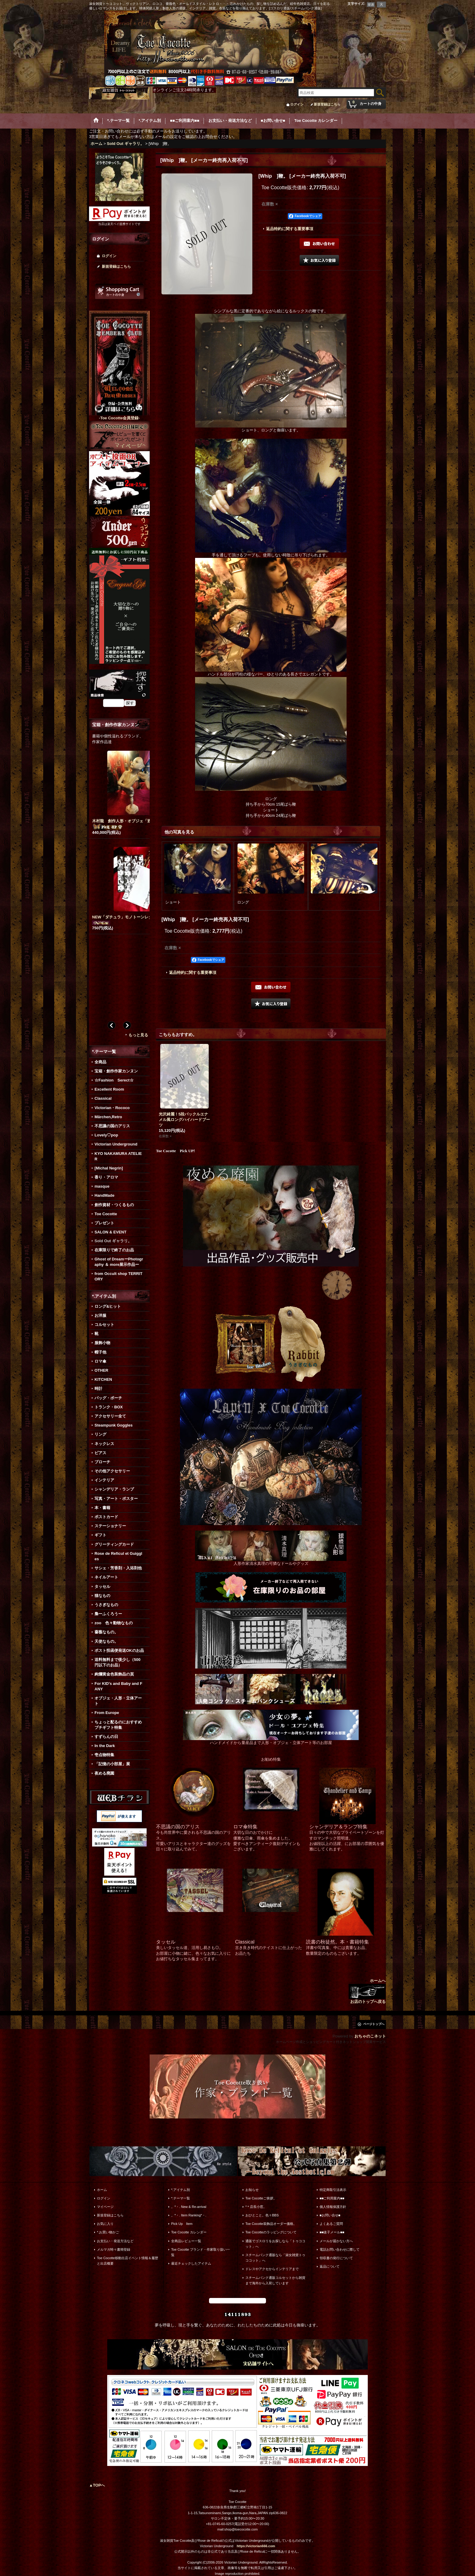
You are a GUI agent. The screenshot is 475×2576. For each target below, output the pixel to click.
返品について (330, 2266)
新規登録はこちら (327, 104)
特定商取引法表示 (333, 2190)
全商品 (100, 1062)
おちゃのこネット (370, 2036)
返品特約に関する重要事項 (289, 228)
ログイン (297, 104)
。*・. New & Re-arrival (188, 2207)
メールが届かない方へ (336, 2241)
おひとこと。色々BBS (262, 2215)
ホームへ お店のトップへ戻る (367, 1991)
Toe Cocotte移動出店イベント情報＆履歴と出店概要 (127, 2260)
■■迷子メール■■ (332, 2232)
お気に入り (105, 2223)
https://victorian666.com (256, 2546)
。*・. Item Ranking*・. (188, 2215)
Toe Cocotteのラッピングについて (271, 2232)
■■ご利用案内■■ (332, 2198)
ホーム (102, 2190)
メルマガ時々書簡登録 (113, 2249)
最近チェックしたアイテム (191, 2263)
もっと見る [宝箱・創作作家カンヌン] (138, 1035)
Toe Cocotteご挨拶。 (261, 2198)
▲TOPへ (97, 2485)
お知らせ (252, 2190)
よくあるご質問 (331, 2223)
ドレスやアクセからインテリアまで (272, 2269)
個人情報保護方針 (333, 2207)
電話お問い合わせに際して (340, 2249)
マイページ (105, 2207)
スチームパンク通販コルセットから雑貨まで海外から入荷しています (275, 2280)
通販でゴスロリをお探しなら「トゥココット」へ (275, 2243)
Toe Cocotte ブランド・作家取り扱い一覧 (200, 2252)
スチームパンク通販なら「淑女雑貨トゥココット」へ (275, 2257)
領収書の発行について (336, 2258)
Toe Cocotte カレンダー (189, 2232)
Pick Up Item (182, 2223)
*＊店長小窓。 (256, 2207)
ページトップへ (373, 2024)
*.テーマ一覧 (180, 2198)
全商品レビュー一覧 (186, 2241)
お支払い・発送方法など (115, 2241)
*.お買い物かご (108, 2232)
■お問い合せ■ (330, 2215)
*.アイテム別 (180, 2190)
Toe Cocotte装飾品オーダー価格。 (271, 2223)
